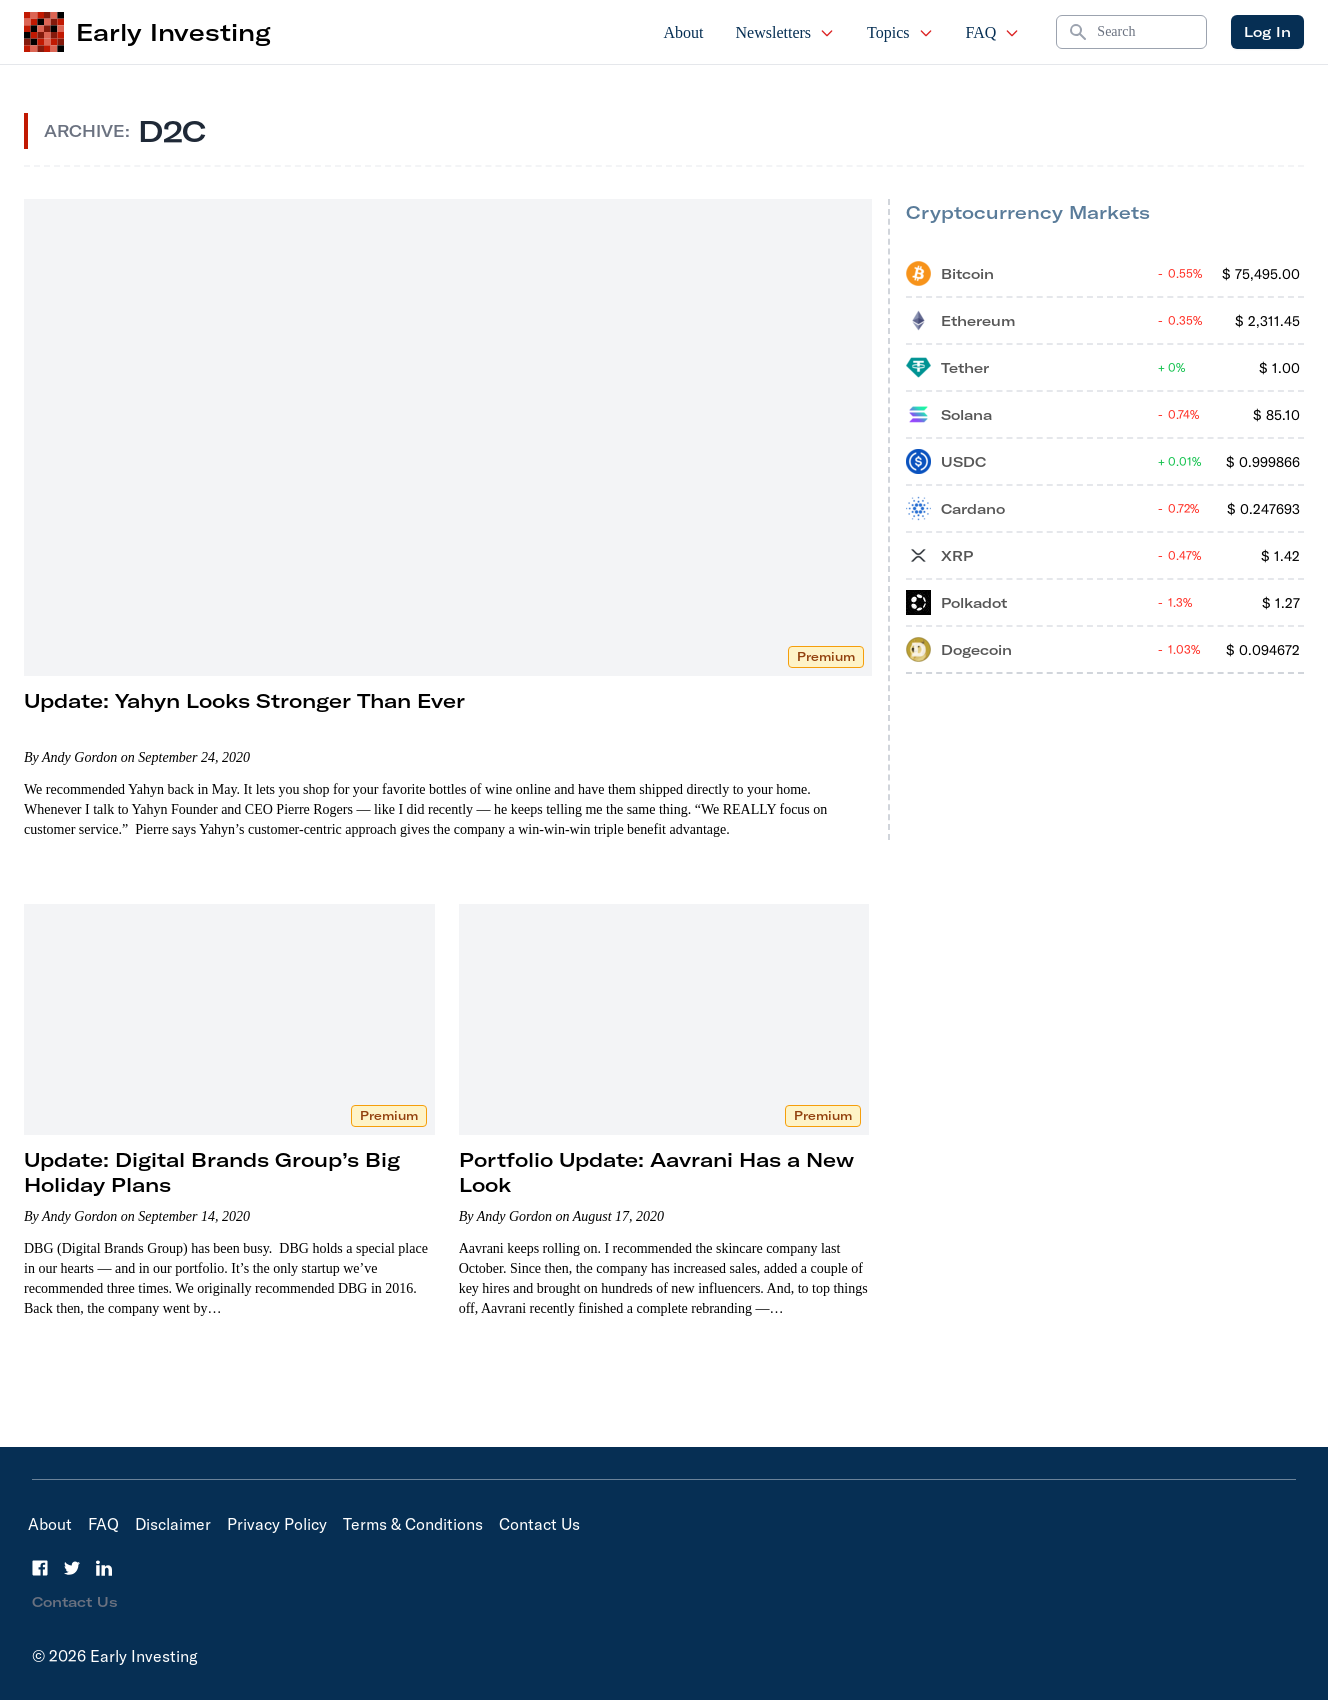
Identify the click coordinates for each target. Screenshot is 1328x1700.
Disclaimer (173, 1524)
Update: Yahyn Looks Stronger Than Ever (244, 700)
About (684, 32)
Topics (900, 32)
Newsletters (786, 32)
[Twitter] (72, 1568)
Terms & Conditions (413, 1524)
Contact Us (539, 1524)
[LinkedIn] (104, 1568)
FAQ (993, 32)
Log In (1267, 32)
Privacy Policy (277, 1524)
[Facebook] (40, 1568)
